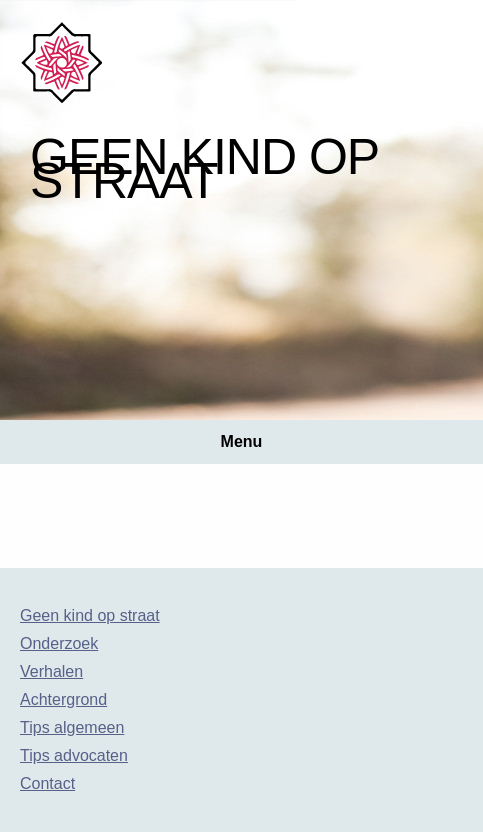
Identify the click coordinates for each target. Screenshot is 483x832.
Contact (47, 783)
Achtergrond (63, 699)
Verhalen (51, 671)
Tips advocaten (74, 755)
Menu (242, 441)
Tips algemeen (72, 727)
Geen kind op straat (90, 615)
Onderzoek (59, 643)
